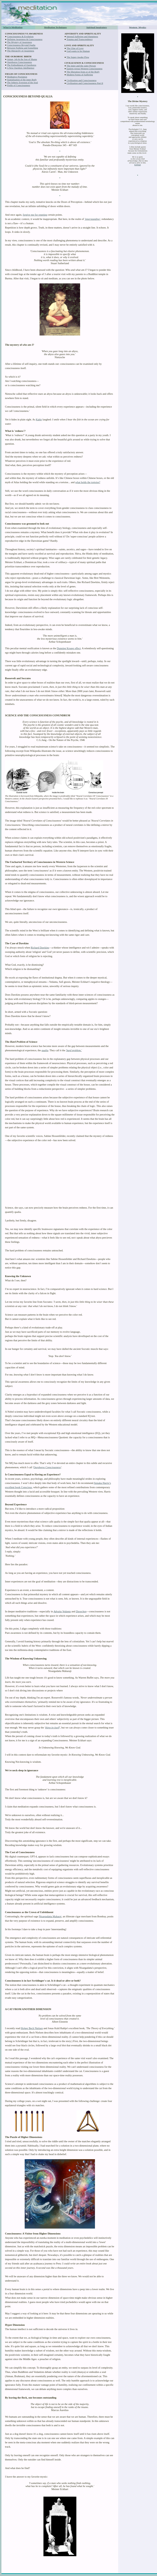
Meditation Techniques (55, 27)
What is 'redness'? (15, 430)
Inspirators (101, 27)
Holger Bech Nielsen (32, 2028)
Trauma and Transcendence (80, 39)
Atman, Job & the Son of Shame (22, 59)
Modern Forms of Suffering (80, 74)
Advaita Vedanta (62, 1611)
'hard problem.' (74, 1050)
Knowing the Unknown (18, 1276)
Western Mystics (137, 27)
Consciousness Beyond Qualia (21, 45)
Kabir (39, 419)
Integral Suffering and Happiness (82, 36)
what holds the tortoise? (87, 482)
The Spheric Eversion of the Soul (22, 82)
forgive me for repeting (35, 214)
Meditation (17, 27)
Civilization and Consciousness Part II (85, 83)
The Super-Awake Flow (78, 57)
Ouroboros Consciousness (19, 62)
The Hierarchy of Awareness (20, 50)
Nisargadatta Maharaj (50, 1916)
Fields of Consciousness (18, 85)
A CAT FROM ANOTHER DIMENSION (28, 2009)
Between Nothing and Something (22, 48)
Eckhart (137, 165)
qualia (44, 1050)
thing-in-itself (52, 1727)
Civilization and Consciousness (81, 80)
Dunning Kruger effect (69, 648)
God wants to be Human (78, 51)
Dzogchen (81, 1611)
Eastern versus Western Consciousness (84, 68)
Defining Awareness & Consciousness (24, 39)
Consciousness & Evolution (20, 36)
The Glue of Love (75, 48)
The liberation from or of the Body (83, 71)
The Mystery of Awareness (19, 42)
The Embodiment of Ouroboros (21, 65)
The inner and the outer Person (81, 65)
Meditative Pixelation (17, 76)
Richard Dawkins (40, 947)
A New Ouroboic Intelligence (20, 68)
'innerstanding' (92, 219)
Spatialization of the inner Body (22, 79)
